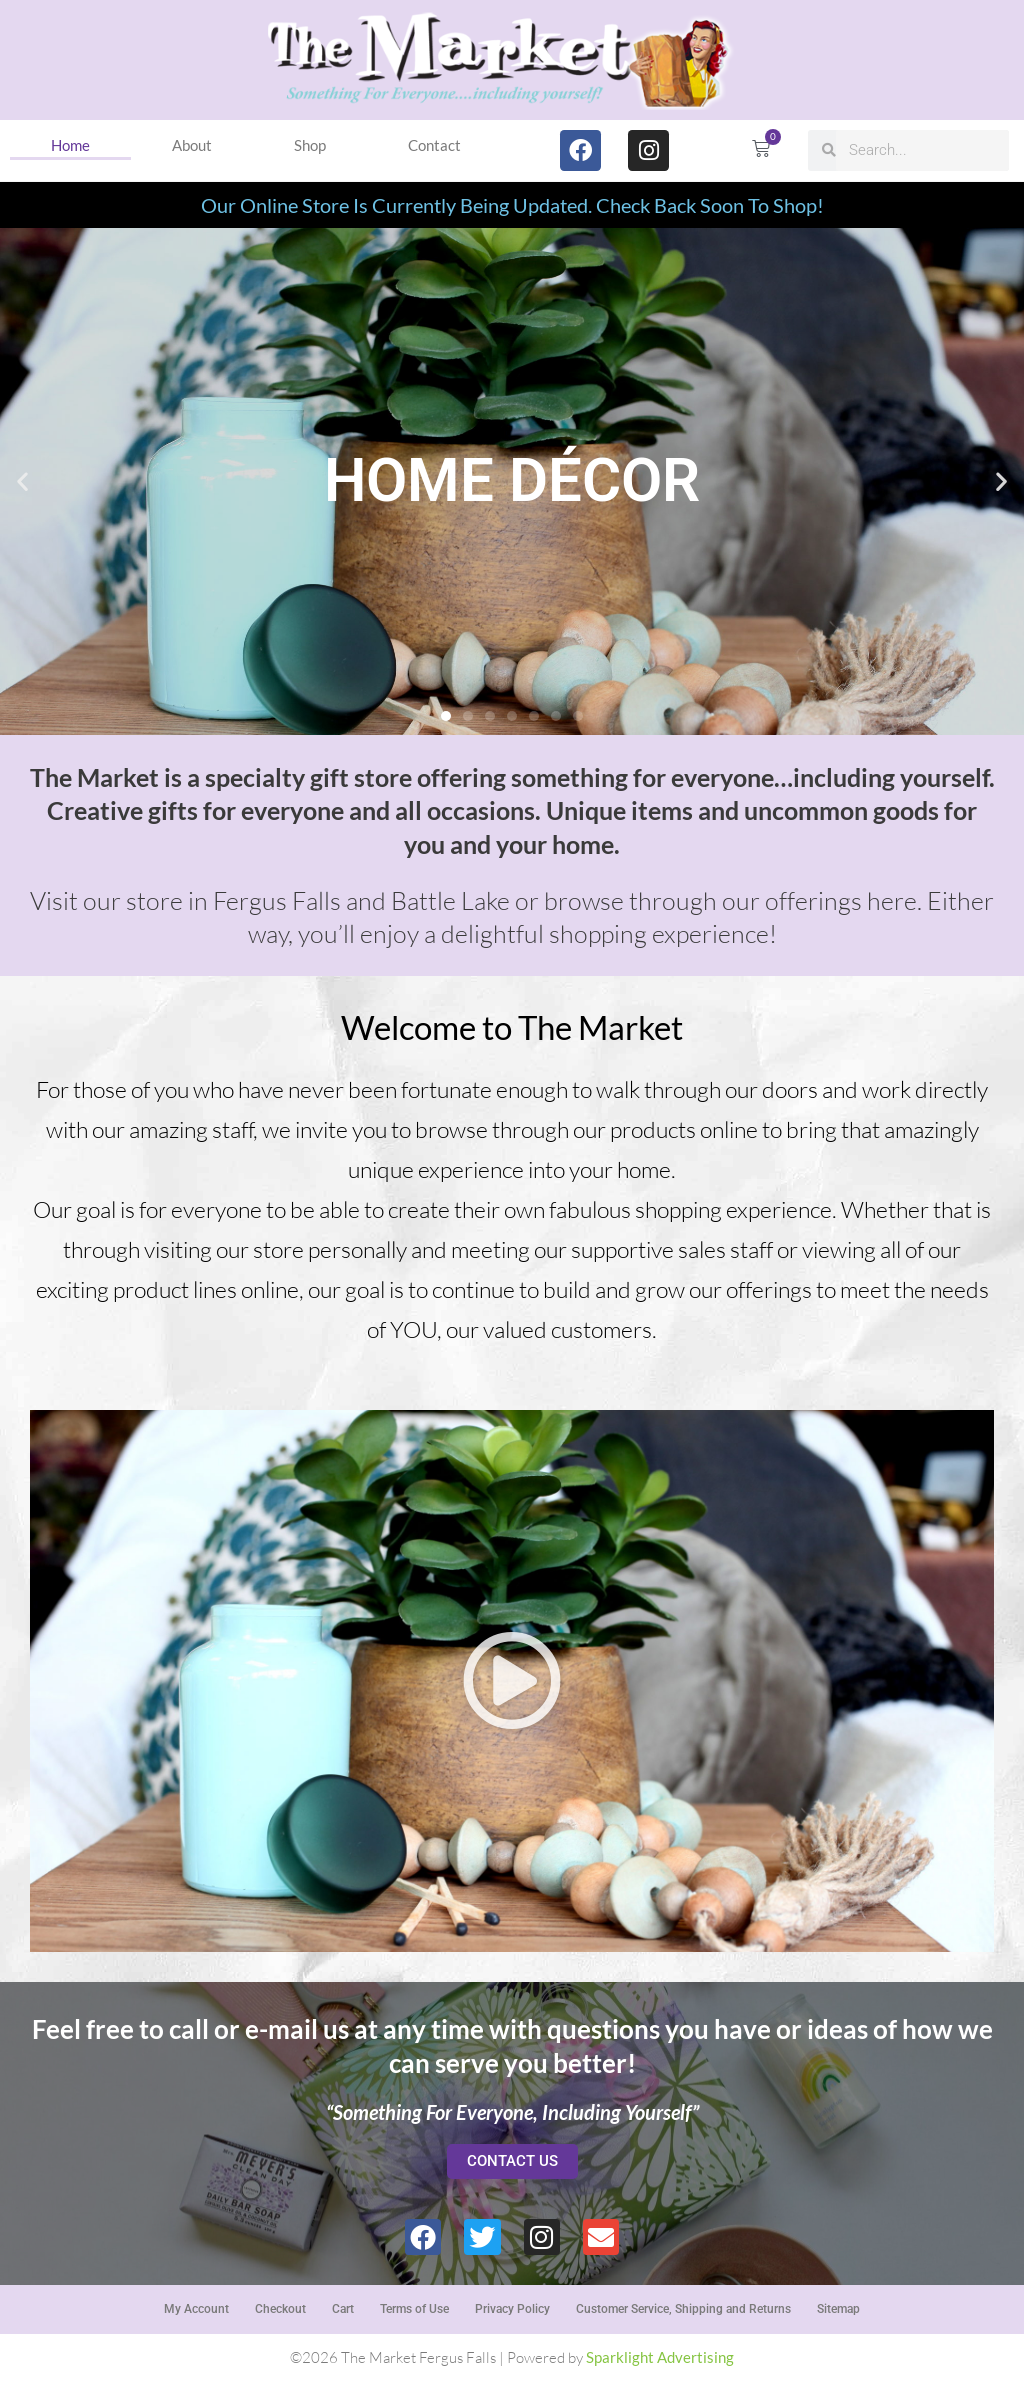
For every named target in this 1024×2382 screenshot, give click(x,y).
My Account (196, 2309)
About (192, 145)
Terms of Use (414, 2309)
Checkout (280, 2309)
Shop (310, 145)
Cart (343, 2309)
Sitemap (838, 2309)
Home (70, 145)
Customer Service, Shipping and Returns (683, 2309)
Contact (434, 145)
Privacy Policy (512, 2309)
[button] (22, 481)
